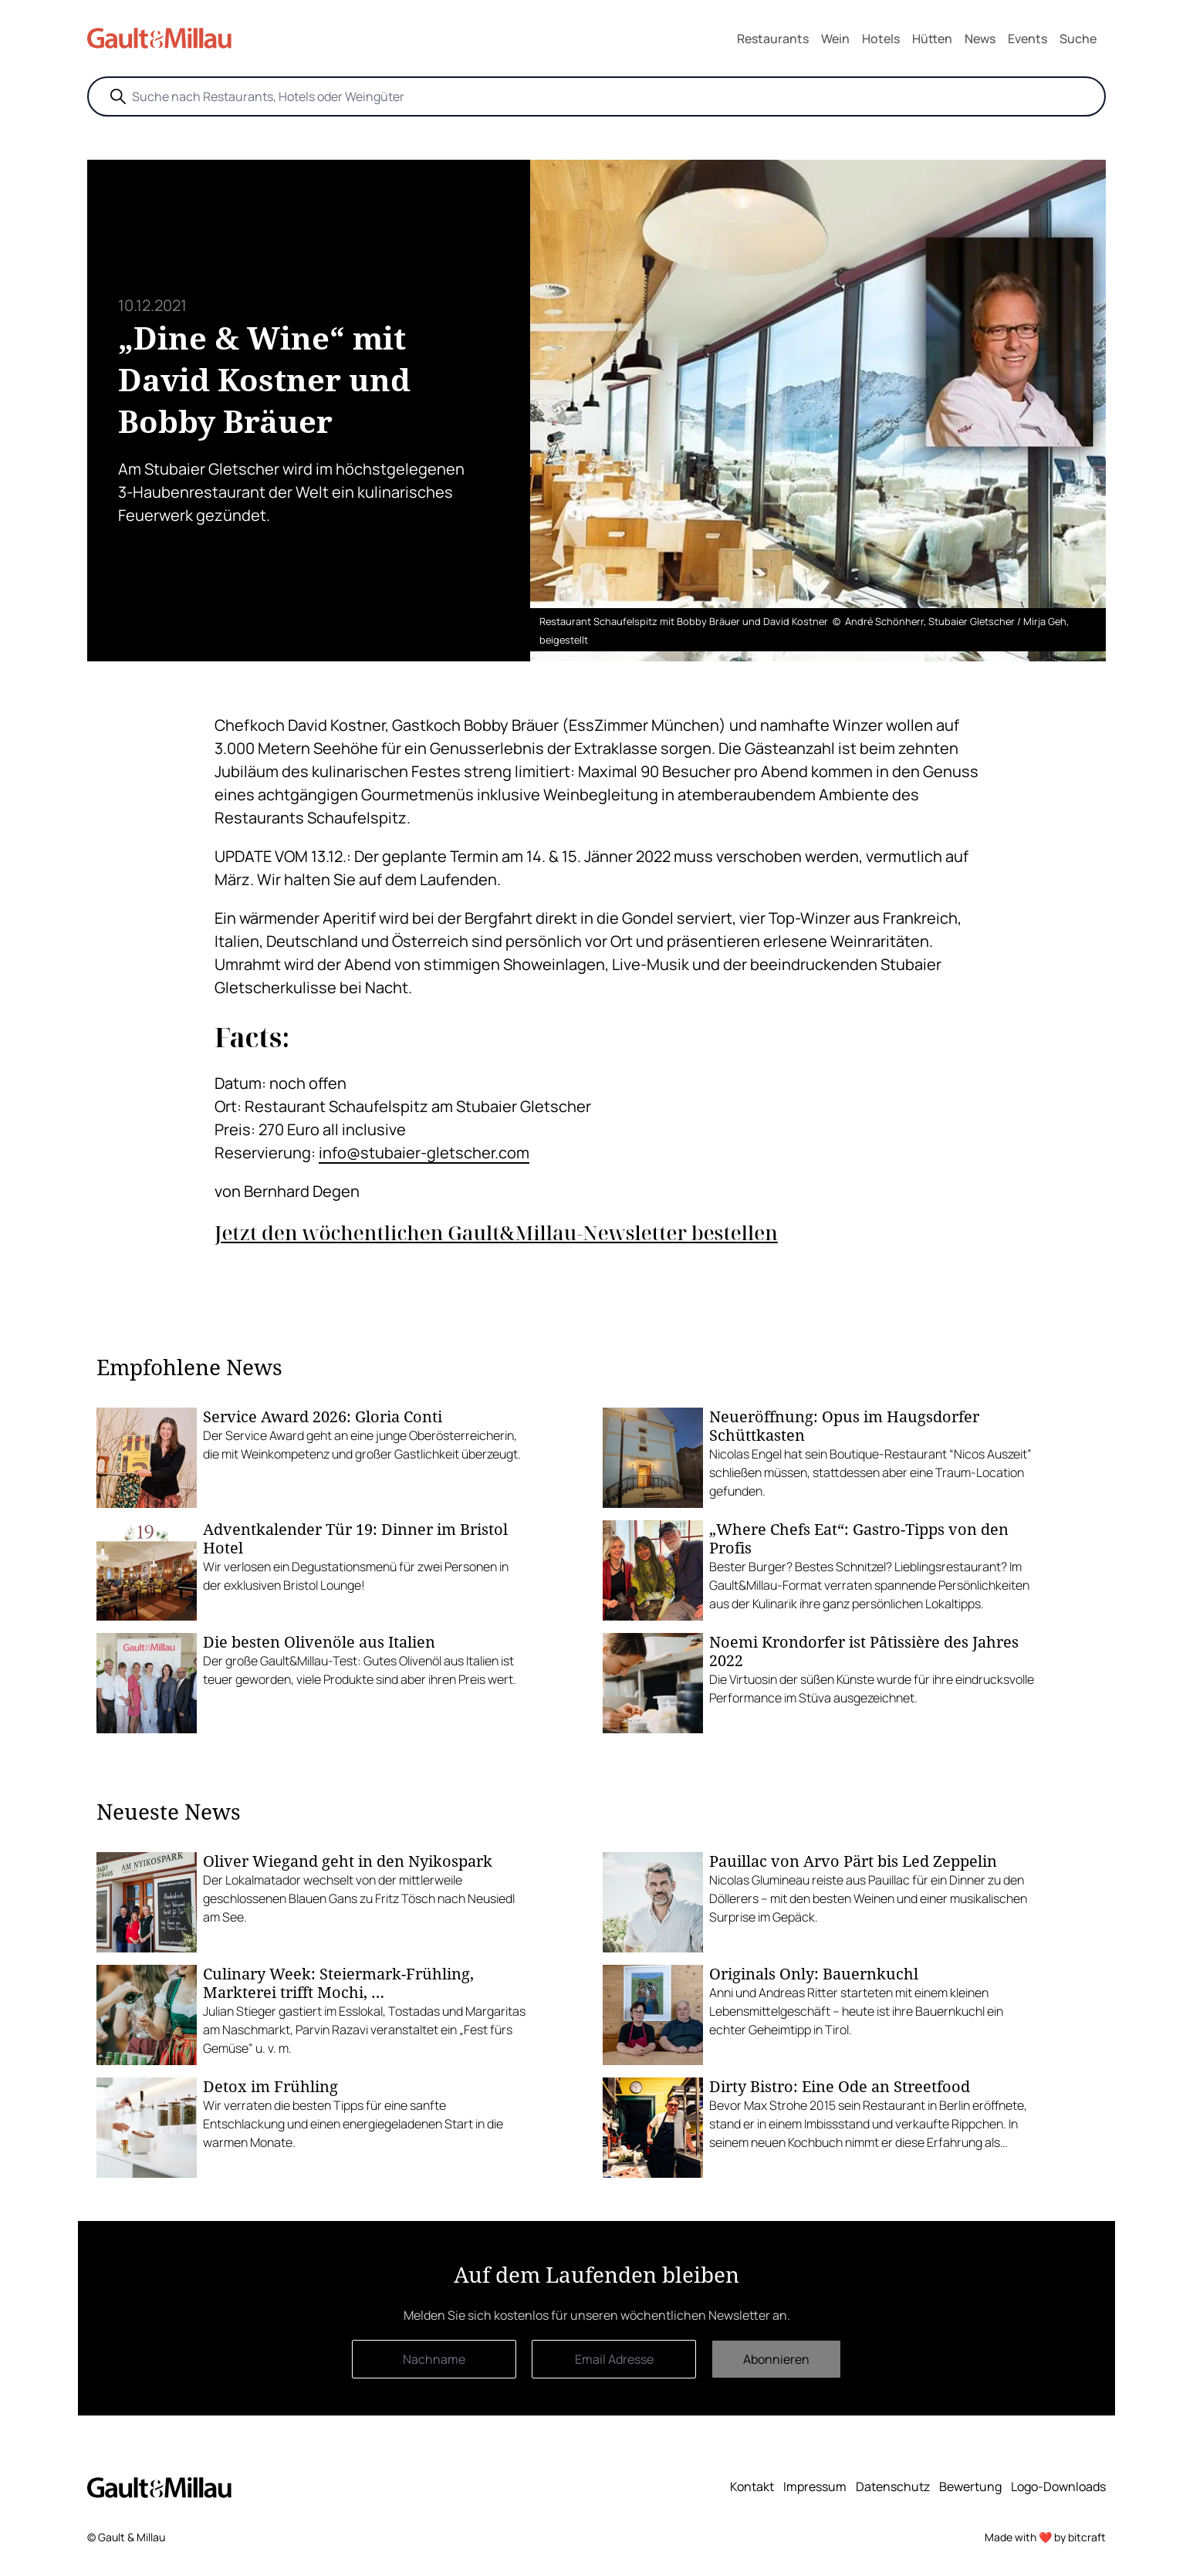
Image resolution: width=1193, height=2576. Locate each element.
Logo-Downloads (1058, 2486)
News (980, 38)
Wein (835, 38)
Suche (1078, 38)
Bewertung (970, 2486)
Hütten (932, 38)
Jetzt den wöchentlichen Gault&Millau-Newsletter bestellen (496, 1232)
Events (1027, 38)
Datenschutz (893, 2486)
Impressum (815, 2486)
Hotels (881, 38)
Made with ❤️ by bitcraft (1045, 2537)
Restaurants (773, 38)
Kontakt (752, 2486)
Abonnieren (776, 2359)
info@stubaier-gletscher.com (424, 1152)
